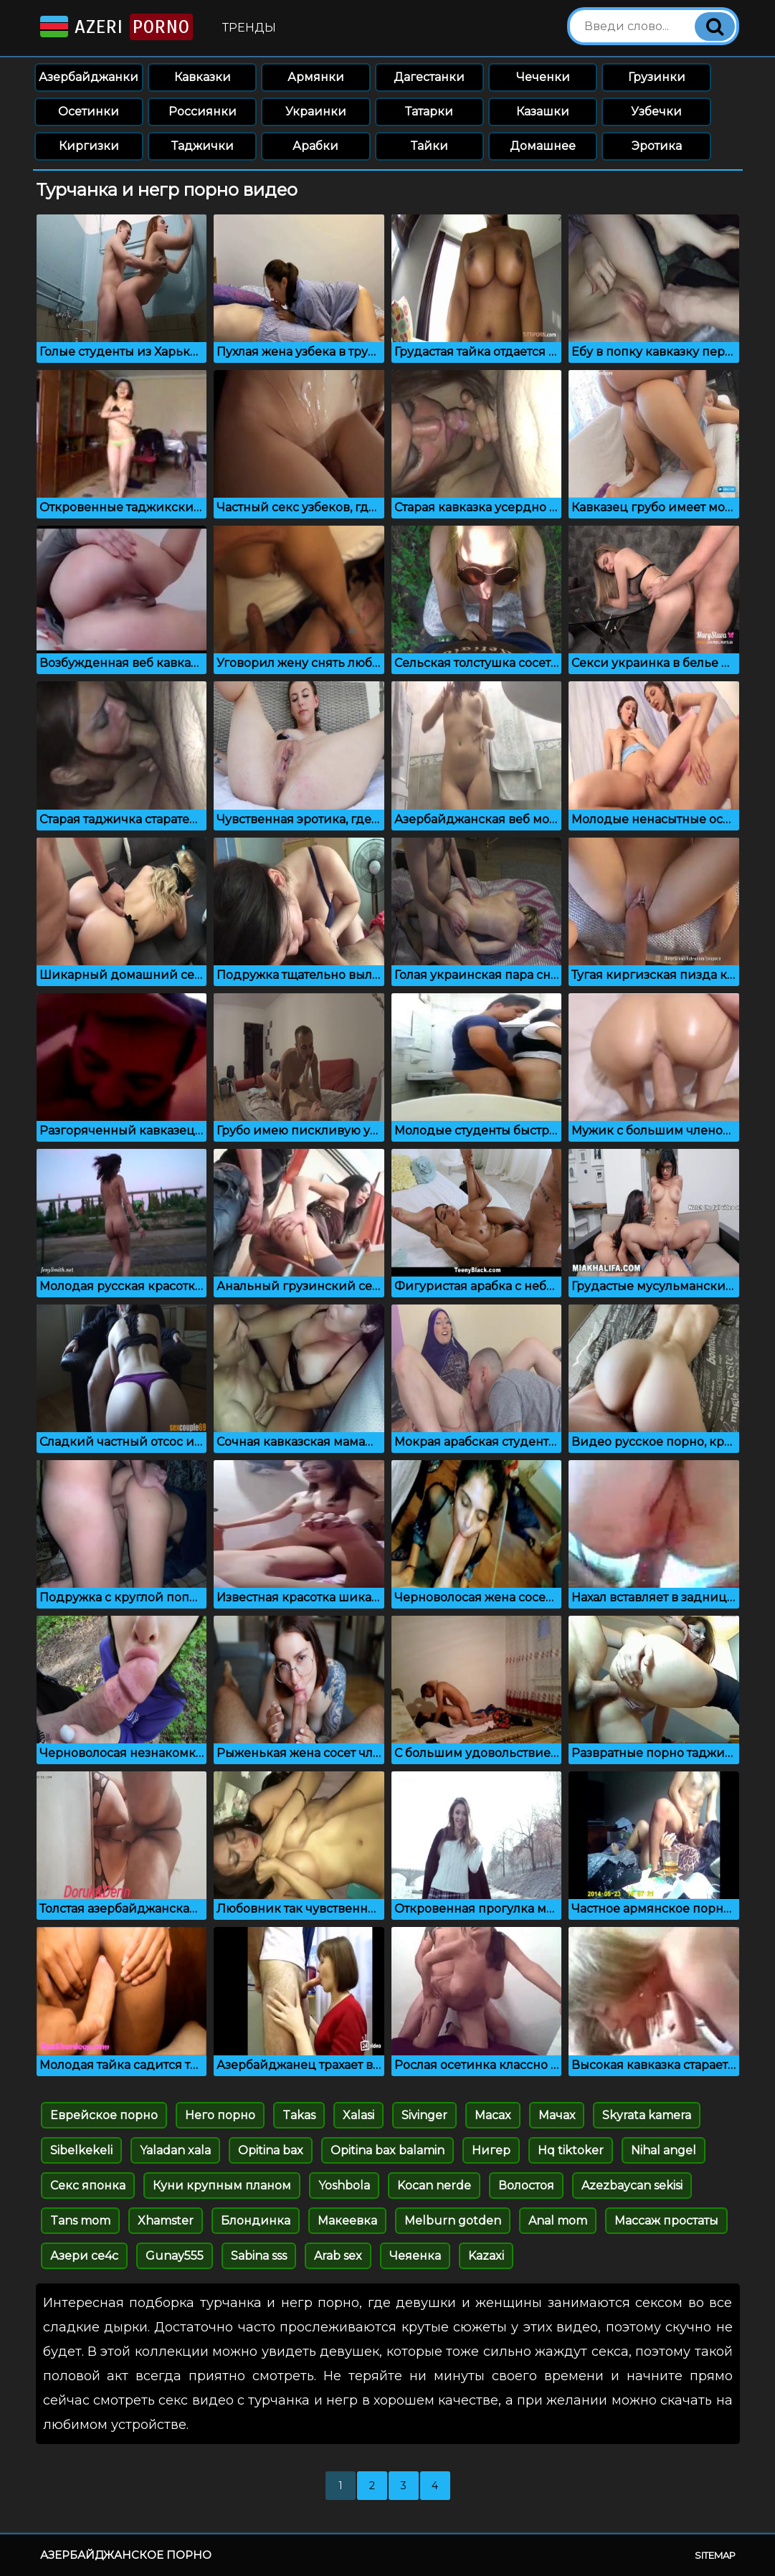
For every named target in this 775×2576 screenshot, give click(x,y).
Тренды (249, 27)
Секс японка (87, 2185)
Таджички (202, 146)
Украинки (315, 111)
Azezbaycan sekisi (632, 2185)
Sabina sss (259, 2256)
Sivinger (424, 2115)
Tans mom (80, 2220)
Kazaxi (486, 2256)
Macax (493, 2115)
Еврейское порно (104, 2115)
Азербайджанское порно (125, 2555)
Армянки (315, 77)
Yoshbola (344, 2185)
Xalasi (358, 2115)
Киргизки (89, 146)
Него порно (220, 2115)
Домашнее (543, 146)
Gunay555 (175, 2256)
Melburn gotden (452, 2220)
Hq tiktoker (571, 2150)
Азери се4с (84, 2256)
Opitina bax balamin (387, 2150)
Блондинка (255, 2220)
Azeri (115, 27)
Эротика (657, 146)
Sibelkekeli (81, 2150)
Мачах (556, 2115)
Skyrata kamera (646, 2115)
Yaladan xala (175, 2150)
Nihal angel (663, 2150)
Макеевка (347, 2220)
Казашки (542, 111)
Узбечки (656, 111)
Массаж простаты (666, 2220)
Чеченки (543, 77)
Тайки (429, 146)
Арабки (315, 146)
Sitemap (715, 2555)
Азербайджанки (88, 77)
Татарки (429, 111)
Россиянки (202, 111)
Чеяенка (415, 2256)
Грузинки (656, 77)
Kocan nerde (434, 2185)
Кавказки (202, 77)
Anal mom (557, 2220)
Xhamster (166, 2220)
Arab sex (338, 2256)
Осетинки (88, 111)
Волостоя (526, 2185)
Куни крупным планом (222, 2185)
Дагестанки (429, 77)
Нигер (491, 2150)
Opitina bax (270, 2150)
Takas (298, 2115)
